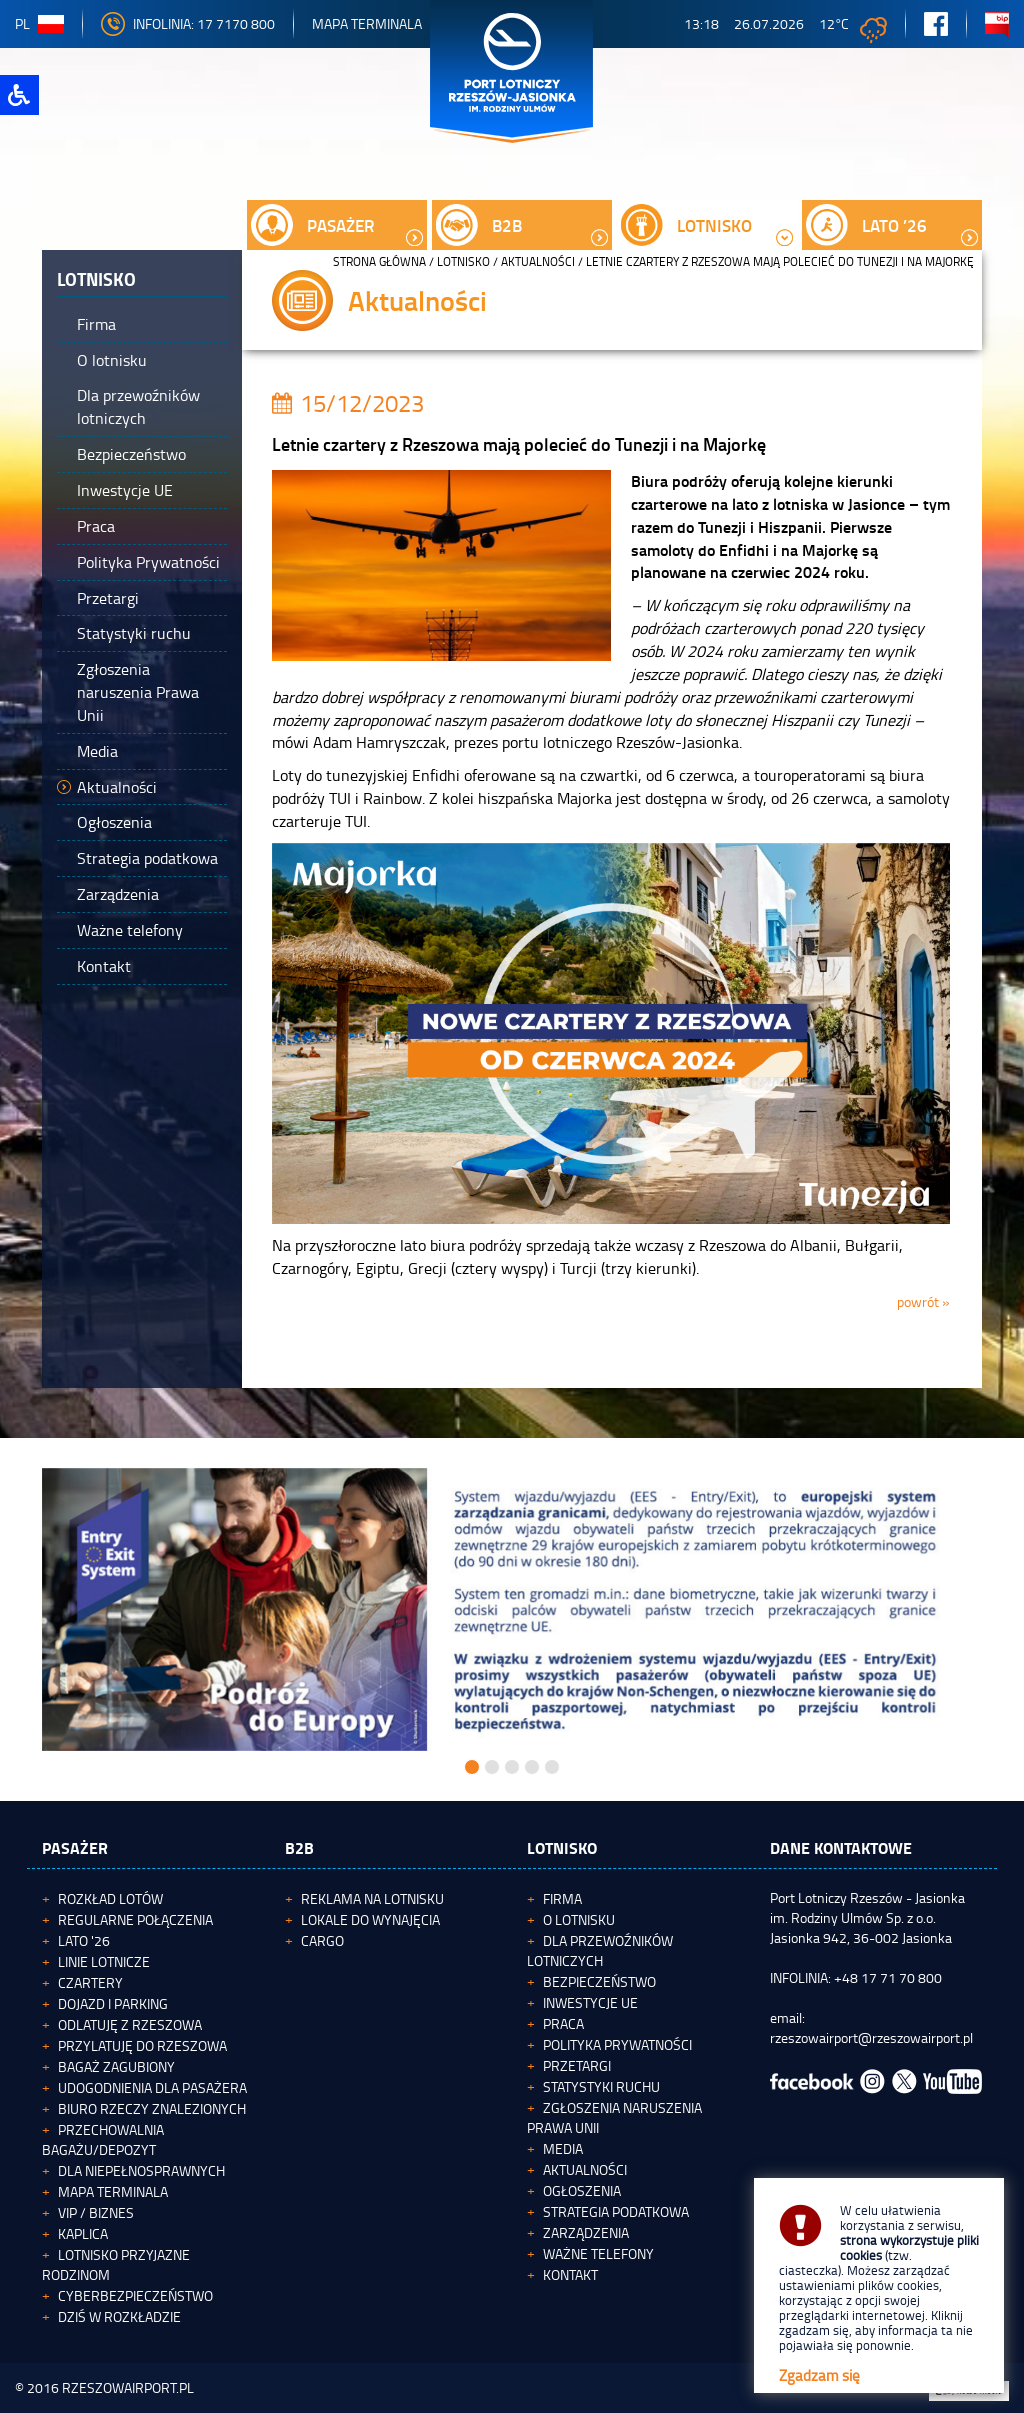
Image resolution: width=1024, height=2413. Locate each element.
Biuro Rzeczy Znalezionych (152, 2108)
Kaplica (83, 2233)
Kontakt (570, 2274)
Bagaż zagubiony (116, 2066)
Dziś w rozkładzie (119, 2316)
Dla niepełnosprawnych (141, 2170)
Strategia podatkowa (616, 2211)
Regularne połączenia (135, 1919)
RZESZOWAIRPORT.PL (128, 2387)
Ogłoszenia (582, 2190)
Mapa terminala (113, 2191)
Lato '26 (84, 1940)
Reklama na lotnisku (372, 1898)
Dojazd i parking (113, 2003)
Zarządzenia (586, 2232)
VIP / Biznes (96, 2212)
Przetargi (577, 2065)
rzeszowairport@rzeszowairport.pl (871, 2037)
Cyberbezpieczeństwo (135, 2295)
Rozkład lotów (110, 1898)
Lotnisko (463, 261)
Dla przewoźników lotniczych (600, 1950)
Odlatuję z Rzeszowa (130, 2024)
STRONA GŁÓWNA (379, 261)
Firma (562, 1898)
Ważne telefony (598, 2253)
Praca (563, 2023)
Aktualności (538, 261)
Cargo (322, 1940)
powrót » (923, 1301)
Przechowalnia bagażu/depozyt (103, 2139)
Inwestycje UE (590, 2002)
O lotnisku (579, 1919)
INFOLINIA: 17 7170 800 (188, 23)
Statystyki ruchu (601, 2086)
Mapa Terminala (367, 23)
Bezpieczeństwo (599, 1981)
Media (563, 2148)
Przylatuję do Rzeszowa (142, 2045)
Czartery (90, 1982)
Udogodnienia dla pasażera (152, 2087)
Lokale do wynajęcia (370, 1919)
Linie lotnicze (104, 1961)
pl (39, 23)
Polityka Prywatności (617, 2044)
